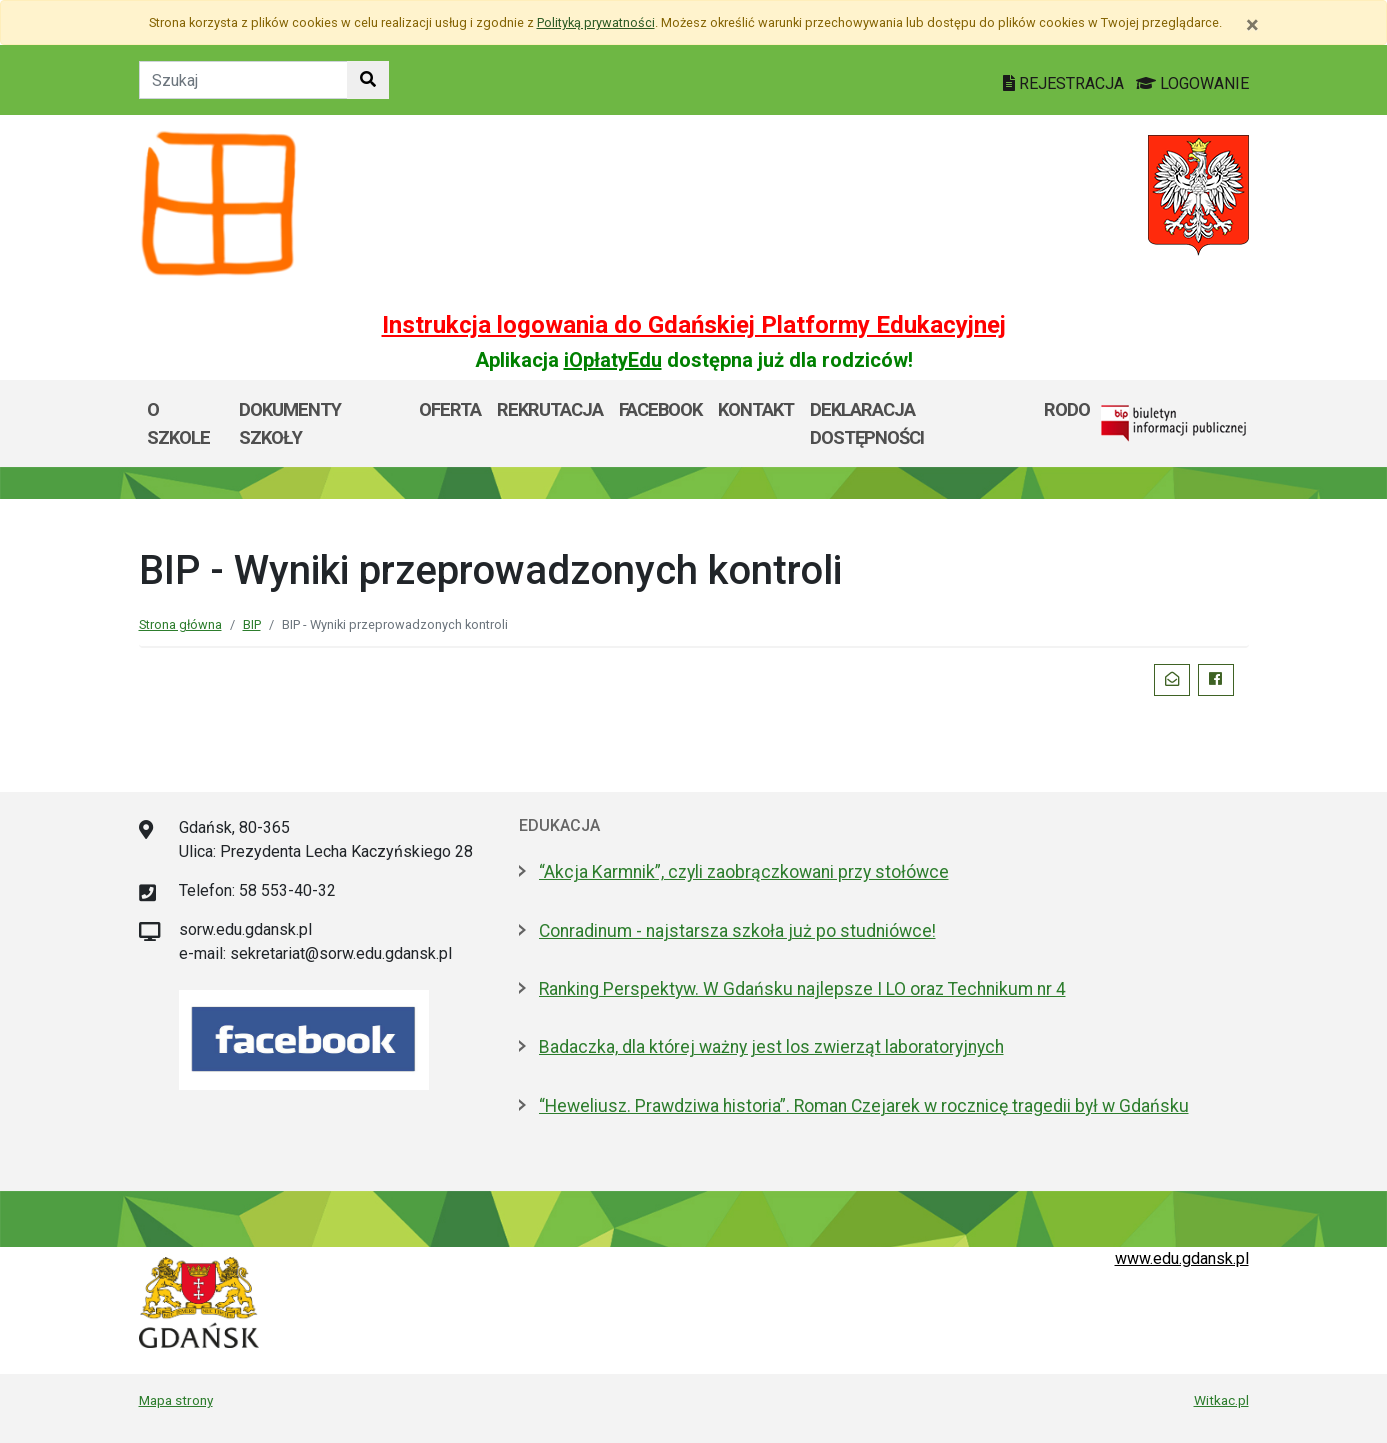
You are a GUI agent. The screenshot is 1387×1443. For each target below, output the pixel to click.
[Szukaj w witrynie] (368, 80)
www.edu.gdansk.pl (1182, 1258)
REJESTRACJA (1065, 83)
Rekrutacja (550, 409)
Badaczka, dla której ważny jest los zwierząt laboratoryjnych (771, 1047)
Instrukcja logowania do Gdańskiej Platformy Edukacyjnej (694, 325)
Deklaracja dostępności (867, 423)
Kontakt (756, 409)
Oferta (450, 409)
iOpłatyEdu (613, 360)
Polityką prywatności (596, 22)
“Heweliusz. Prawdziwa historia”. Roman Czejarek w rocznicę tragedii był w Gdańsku (864, 1106)
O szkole (178, 423)
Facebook (660, 409)
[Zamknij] (1252, 25)
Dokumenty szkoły (290, 423)
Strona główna (180, 624)
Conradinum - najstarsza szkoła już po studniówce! (737, 931)
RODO (1067, 409)
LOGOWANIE (1192, 83)
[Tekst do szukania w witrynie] (243, 80)
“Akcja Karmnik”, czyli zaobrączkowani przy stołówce (744, 872)
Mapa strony (176, 1400)
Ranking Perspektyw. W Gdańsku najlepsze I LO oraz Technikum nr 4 (802, 989)
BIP (252, 624)
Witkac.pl (1221, 1400)
